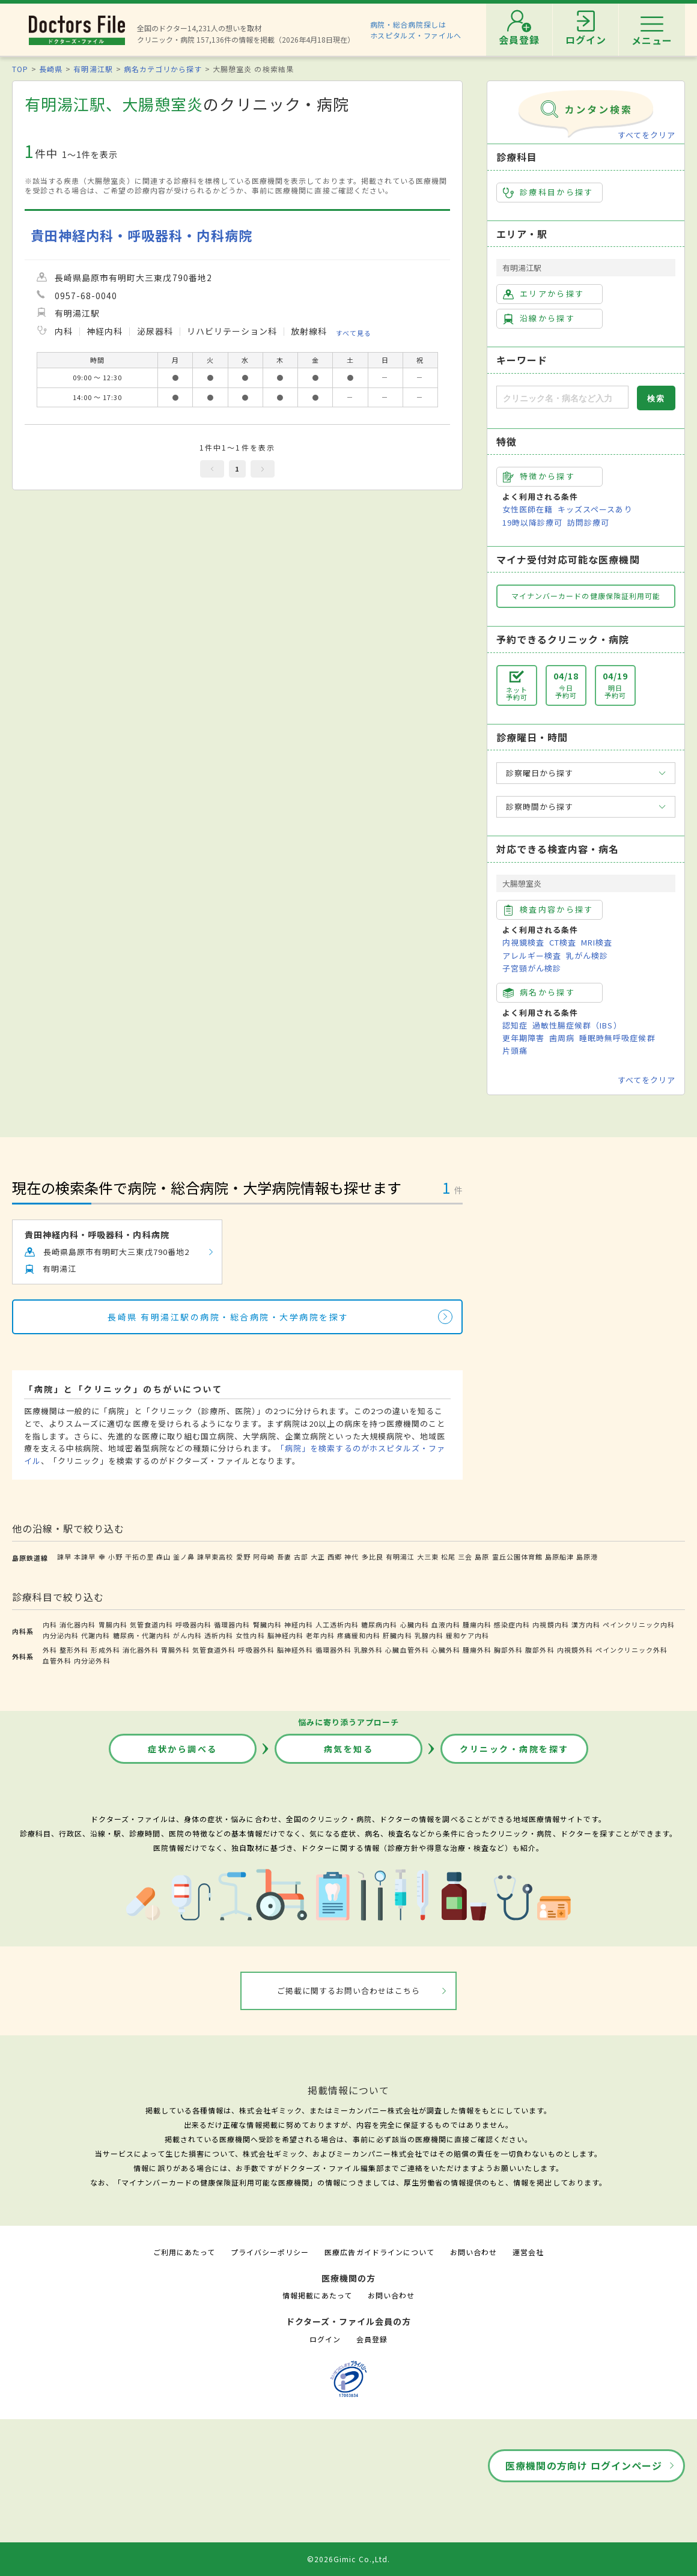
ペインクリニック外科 (631, 1649)
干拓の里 (139, 1556)
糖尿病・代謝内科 (142, 1635)
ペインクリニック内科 (639, 1624)
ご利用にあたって (184, 2252)
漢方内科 (585, 1624)
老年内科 (320, 1635)
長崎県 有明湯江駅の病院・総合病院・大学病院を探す (228, 1317)
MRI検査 (596, 942)
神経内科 (298, 1624)
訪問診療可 (588, 522)
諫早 (64, 1556)
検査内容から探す (548, 910)
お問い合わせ (473, 2252)
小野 (115, 1556)
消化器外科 (141, 1649)
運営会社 (528, 2252)
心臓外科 (445, 1649)
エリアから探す (543, 294)
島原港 (587, 1556)
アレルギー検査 (531, 955)
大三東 (428, 1556)
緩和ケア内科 (467, 1635)
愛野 (243, 1556)
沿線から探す (539, 318)
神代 (351, 1556)
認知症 (515, 1025)
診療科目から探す (548, 192)
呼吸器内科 (193, 1624)
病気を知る (349, 1749)
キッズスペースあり (595, 509)
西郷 (334, 1556)
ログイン (325, 2339)
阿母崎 (264, 1556)
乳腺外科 (368, 1649)
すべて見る (353, 332)
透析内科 (218, 1635)
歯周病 (561, 1037)
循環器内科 (232, 1624)
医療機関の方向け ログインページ (583, 2465)
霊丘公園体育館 (517, 1556)
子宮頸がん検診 (531, 968)
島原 (482, 1556)
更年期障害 (523, 1037)
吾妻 (284, 1556)
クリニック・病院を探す (514, 1749)
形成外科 (105, 1649)
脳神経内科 (285, 1635)
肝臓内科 (397, 1635)
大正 (318, 1556)
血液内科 (445, 1624)
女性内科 (250, 1635)
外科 (50, 1649)
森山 (163, 1556)
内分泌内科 (61, 1635)
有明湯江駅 (92, 69)
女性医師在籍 (527, 509)
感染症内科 (512, 1624)
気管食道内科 (151, 1624)
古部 (301, 1556)
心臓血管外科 (406, 1649)
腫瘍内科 (477, 1624)
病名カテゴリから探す (163, 69)
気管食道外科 (214, 1649)
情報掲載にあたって (317, 2295)
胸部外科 (508, 1649)
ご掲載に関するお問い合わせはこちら (349, 1990)
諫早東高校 (215, 1556)
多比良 (372, 1556)
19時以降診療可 (532, 522)
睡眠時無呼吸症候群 (617, 1037)
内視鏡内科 (550, 1624)
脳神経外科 (295, 1649)
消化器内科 (77, 1624)
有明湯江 (400, 1556)
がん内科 (187, 1635)
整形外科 (73, 1649)
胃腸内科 (113, 1624)
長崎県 (50, 69)
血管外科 (57, 1660)
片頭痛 (515, 1050)
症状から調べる (183, 1749)
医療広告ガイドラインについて (379, 2252)
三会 (465, 1556)
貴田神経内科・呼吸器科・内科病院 (141, 235)
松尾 (448, 1556)
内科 (50, 1624)
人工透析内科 (337, 1624)
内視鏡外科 (575, 1649)
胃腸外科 (175, 1649)
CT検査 (562, 942)
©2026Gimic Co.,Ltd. (348, 2559)
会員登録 (372, 2339)
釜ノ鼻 (184, 1556)
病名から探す (539, 992)
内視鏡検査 (523, 942)
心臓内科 (414, 1624)
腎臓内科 (267, 1624)
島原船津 (559, 1556)
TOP (20, 69)
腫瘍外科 (477, 1649)
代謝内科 (95, 1635)
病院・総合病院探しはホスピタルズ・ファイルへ (416, 29)
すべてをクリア (646, 135)
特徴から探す (539, 476)
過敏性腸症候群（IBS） (576, 1025)
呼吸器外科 (256, 1649)
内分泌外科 (92, 1660)
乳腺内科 (429, 1635)
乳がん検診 (587, 955)
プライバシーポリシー (270, 2252)
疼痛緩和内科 (358, 1635)
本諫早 (85, 1556)
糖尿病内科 (379, 1624)
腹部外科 (539, 1649)
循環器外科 (333, 1649)
